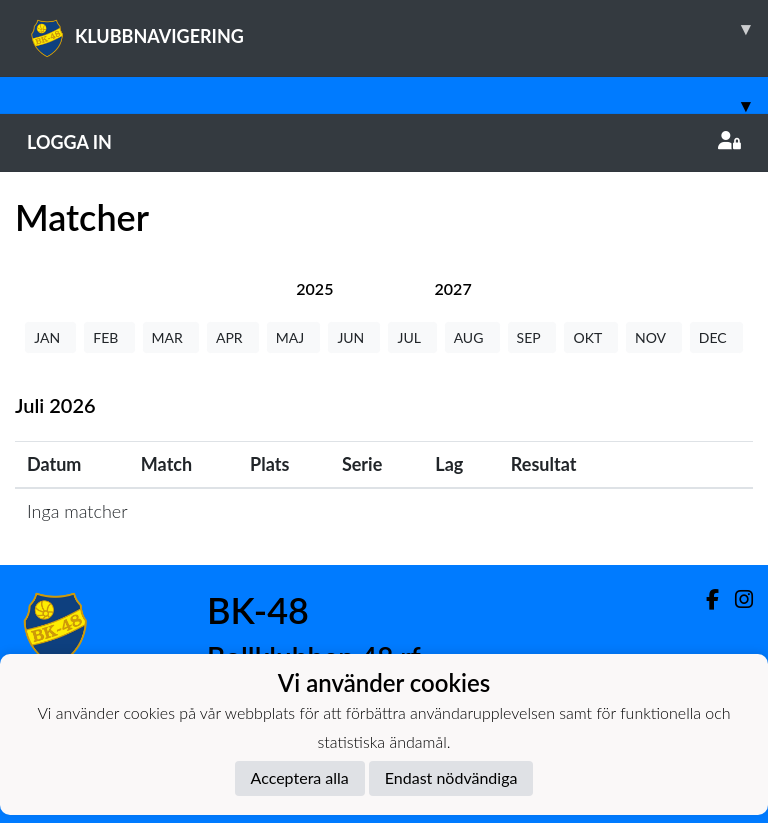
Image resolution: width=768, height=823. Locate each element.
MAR (171, 337)
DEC (716, 337)
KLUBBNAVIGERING (397, 29)
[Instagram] (736, 599)
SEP (532, 337)
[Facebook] (704, 599)
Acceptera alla (300, 777)
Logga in (384, 142)
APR (233, 337)
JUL (412, 337)
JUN (354, 337)
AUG (472, 337)
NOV (654, 337)
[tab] (314, 288)
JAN (50, 337)
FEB (109, 337)
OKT (591, 337)
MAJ (294, 337)
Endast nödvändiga (451, 777)
